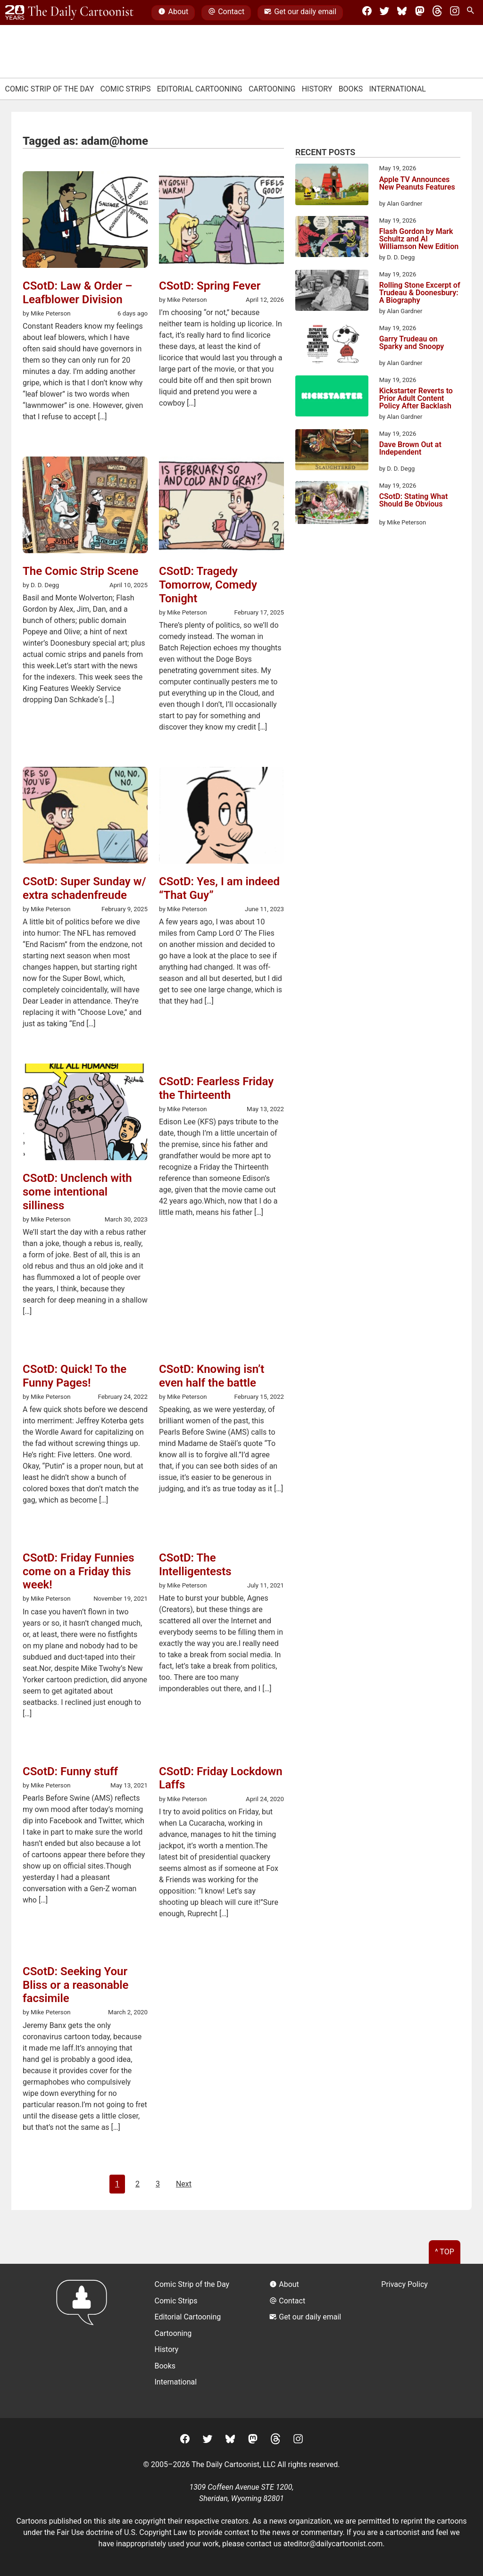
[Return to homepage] (84, 2341)
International (397, 88)
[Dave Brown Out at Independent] (331, 451)
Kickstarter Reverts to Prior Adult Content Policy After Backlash (416, 398)
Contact (226, 12)
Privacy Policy (404, 2284)
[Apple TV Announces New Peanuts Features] (331, 186)
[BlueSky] (402, 12)
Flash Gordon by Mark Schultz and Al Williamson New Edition (419, 239)
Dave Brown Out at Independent (410, 449)
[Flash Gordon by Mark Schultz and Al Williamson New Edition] (331, 238)
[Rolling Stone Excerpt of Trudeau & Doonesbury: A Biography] (331, 292)
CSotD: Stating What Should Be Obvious (413, 500)
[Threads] (437, 12)
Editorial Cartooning (199, 88)
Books (351, 88)
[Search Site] (472, 12)
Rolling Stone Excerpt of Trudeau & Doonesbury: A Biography (419, 293)
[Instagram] (454, 12)
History (317, 88)
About (173, 12)
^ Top (444, 2251)
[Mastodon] (419, 12)
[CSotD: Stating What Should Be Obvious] (331, 504)
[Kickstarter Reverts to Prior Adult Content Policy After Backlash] (331, 397)
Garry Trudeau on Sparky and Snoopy (411, 343)
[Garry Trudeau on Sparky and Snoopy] (331, 346)
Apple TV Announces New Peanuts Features (417, 183)
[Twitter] (384, 12)
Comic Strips (125, 88)
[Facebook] (367, 12)
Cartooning (272, 88)
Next (184, 2183)
